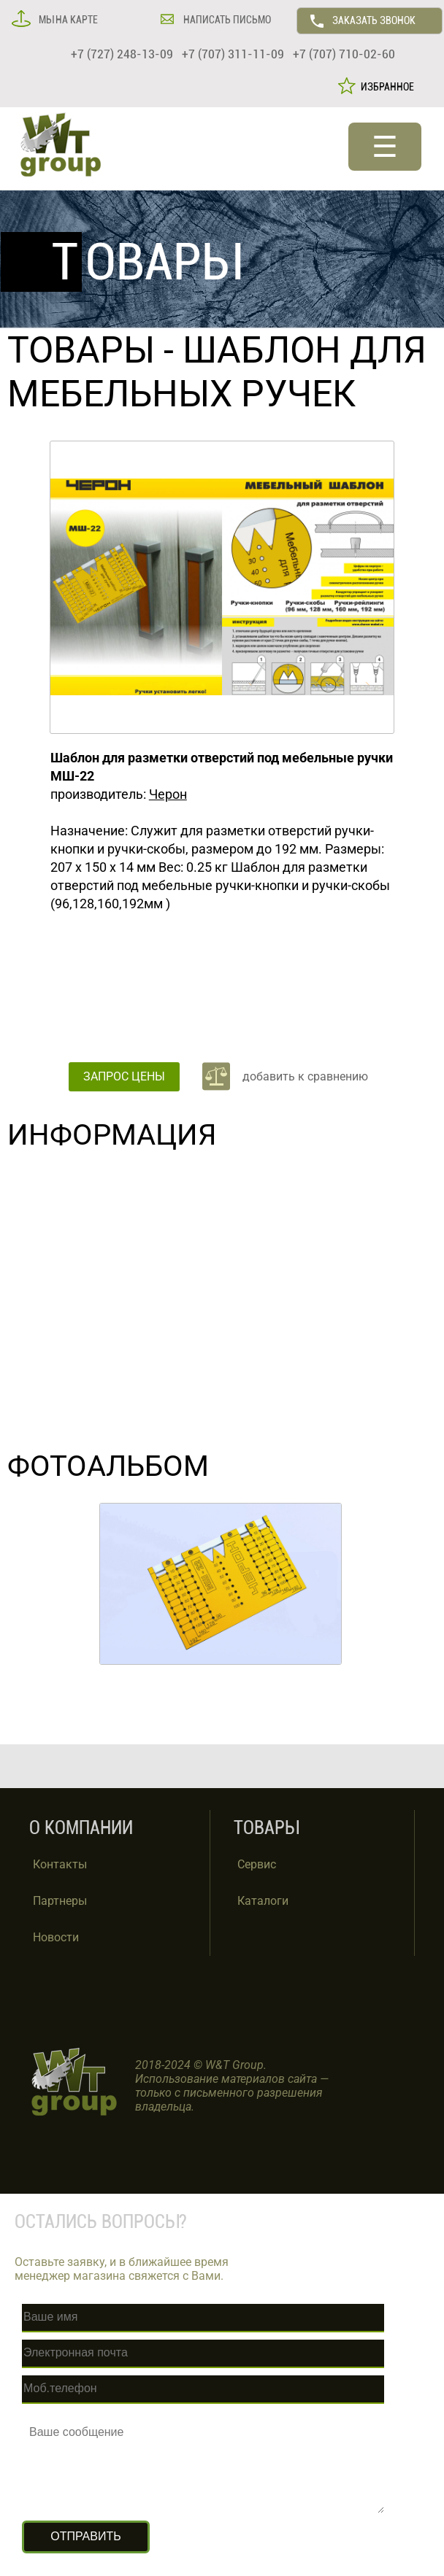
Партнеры (60, 1901)
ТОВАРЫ (81, 350)
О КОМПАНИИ (81, 1827)
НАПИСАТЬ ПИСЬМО (226, 20)
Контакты (60, 1864)
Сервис (256, 1864)
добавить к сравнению (305, 1076)
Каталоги (262, 1901)
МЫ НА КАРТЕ (67, 20)
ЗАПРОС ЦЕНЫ (124, 1076)
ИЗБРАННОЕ (385, 87)
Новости (56, 1937)
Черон (168, 794)
